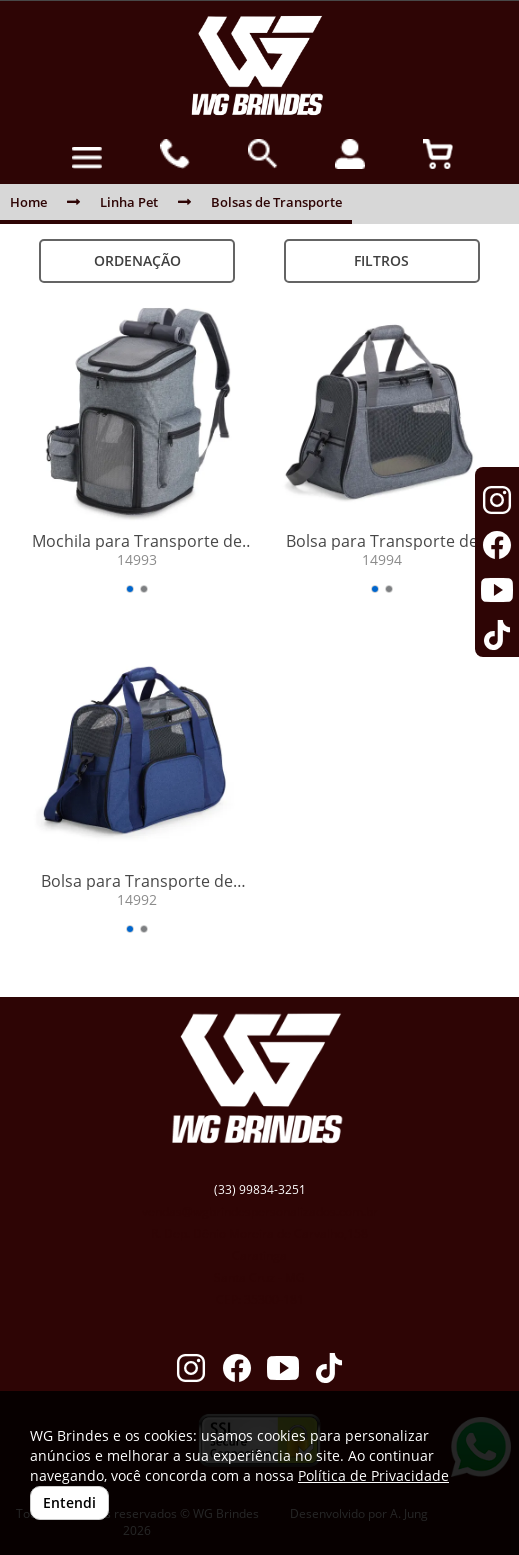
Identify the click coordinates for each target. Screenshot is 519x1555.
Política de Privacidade (373, 1475)
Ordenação (137, 260)
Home (28, 202)
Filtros (381, 260)
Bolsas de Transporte (276, 202)
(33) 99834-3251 (260, 1189)
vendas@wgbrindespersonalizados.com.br (260, 1211)
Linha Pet (129, 202)
